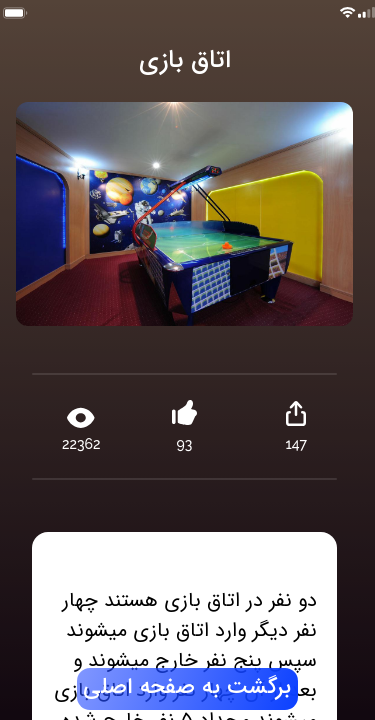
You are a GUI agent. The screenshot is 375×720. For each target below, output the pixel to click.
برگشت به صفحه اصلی (187, 688)
